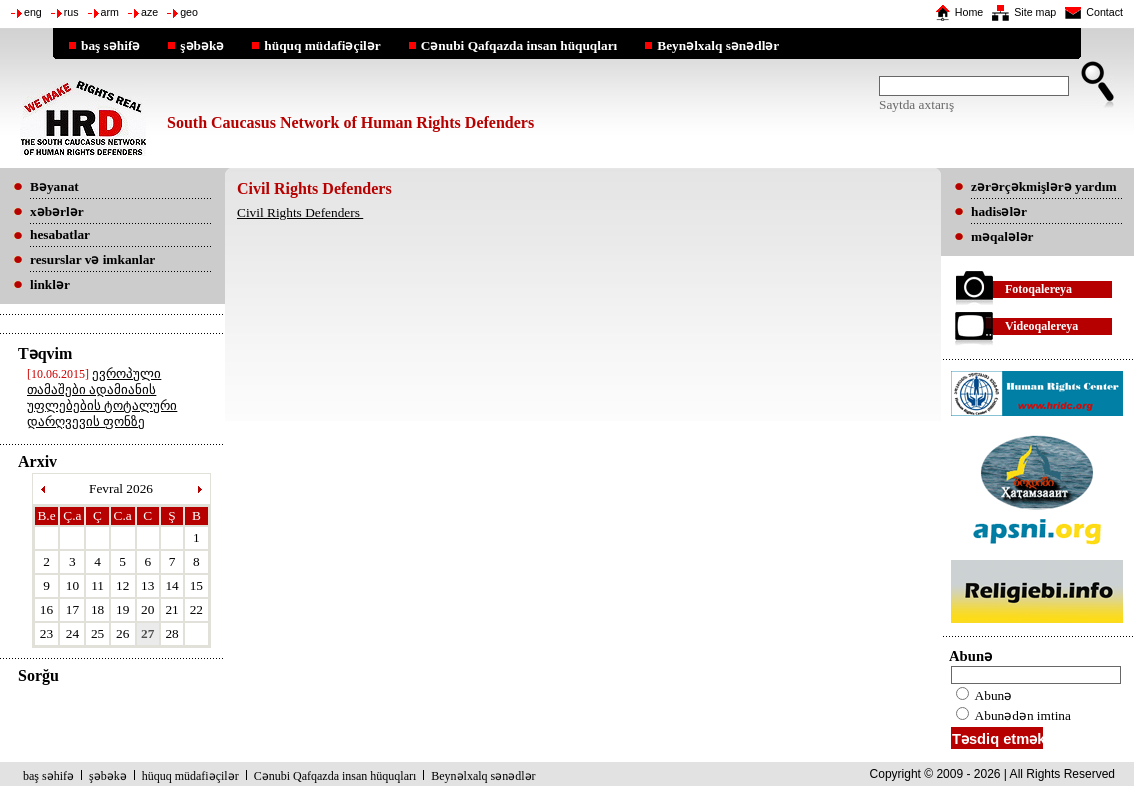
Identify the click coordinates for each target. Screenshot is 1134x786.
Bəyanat (54, 186)
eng (33, 12)
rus (71, 12)
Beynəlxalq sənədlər (718, 45)
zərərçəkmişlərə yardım (1043, 186)
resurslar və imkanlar (92, 259)
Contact (1104, 12)
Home (969, 12)
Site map (1035, 12)
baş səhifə (110, 45)
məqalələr (1002, 236)
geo (189, 12)
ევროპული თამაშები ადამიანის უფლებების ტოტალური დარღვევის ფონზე (102, 397)
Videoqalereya (1041, 326)
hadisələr (999, 211)
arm (110, 12)
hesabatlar (60, 234)
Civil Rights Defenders (300, 212)
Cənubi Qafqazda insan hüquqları (519, 45)
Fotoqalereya (1038, 289)
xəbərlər (57, 211)
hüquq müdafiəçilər (322, 45)
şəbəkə (202, 45)
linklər (50, 284)
